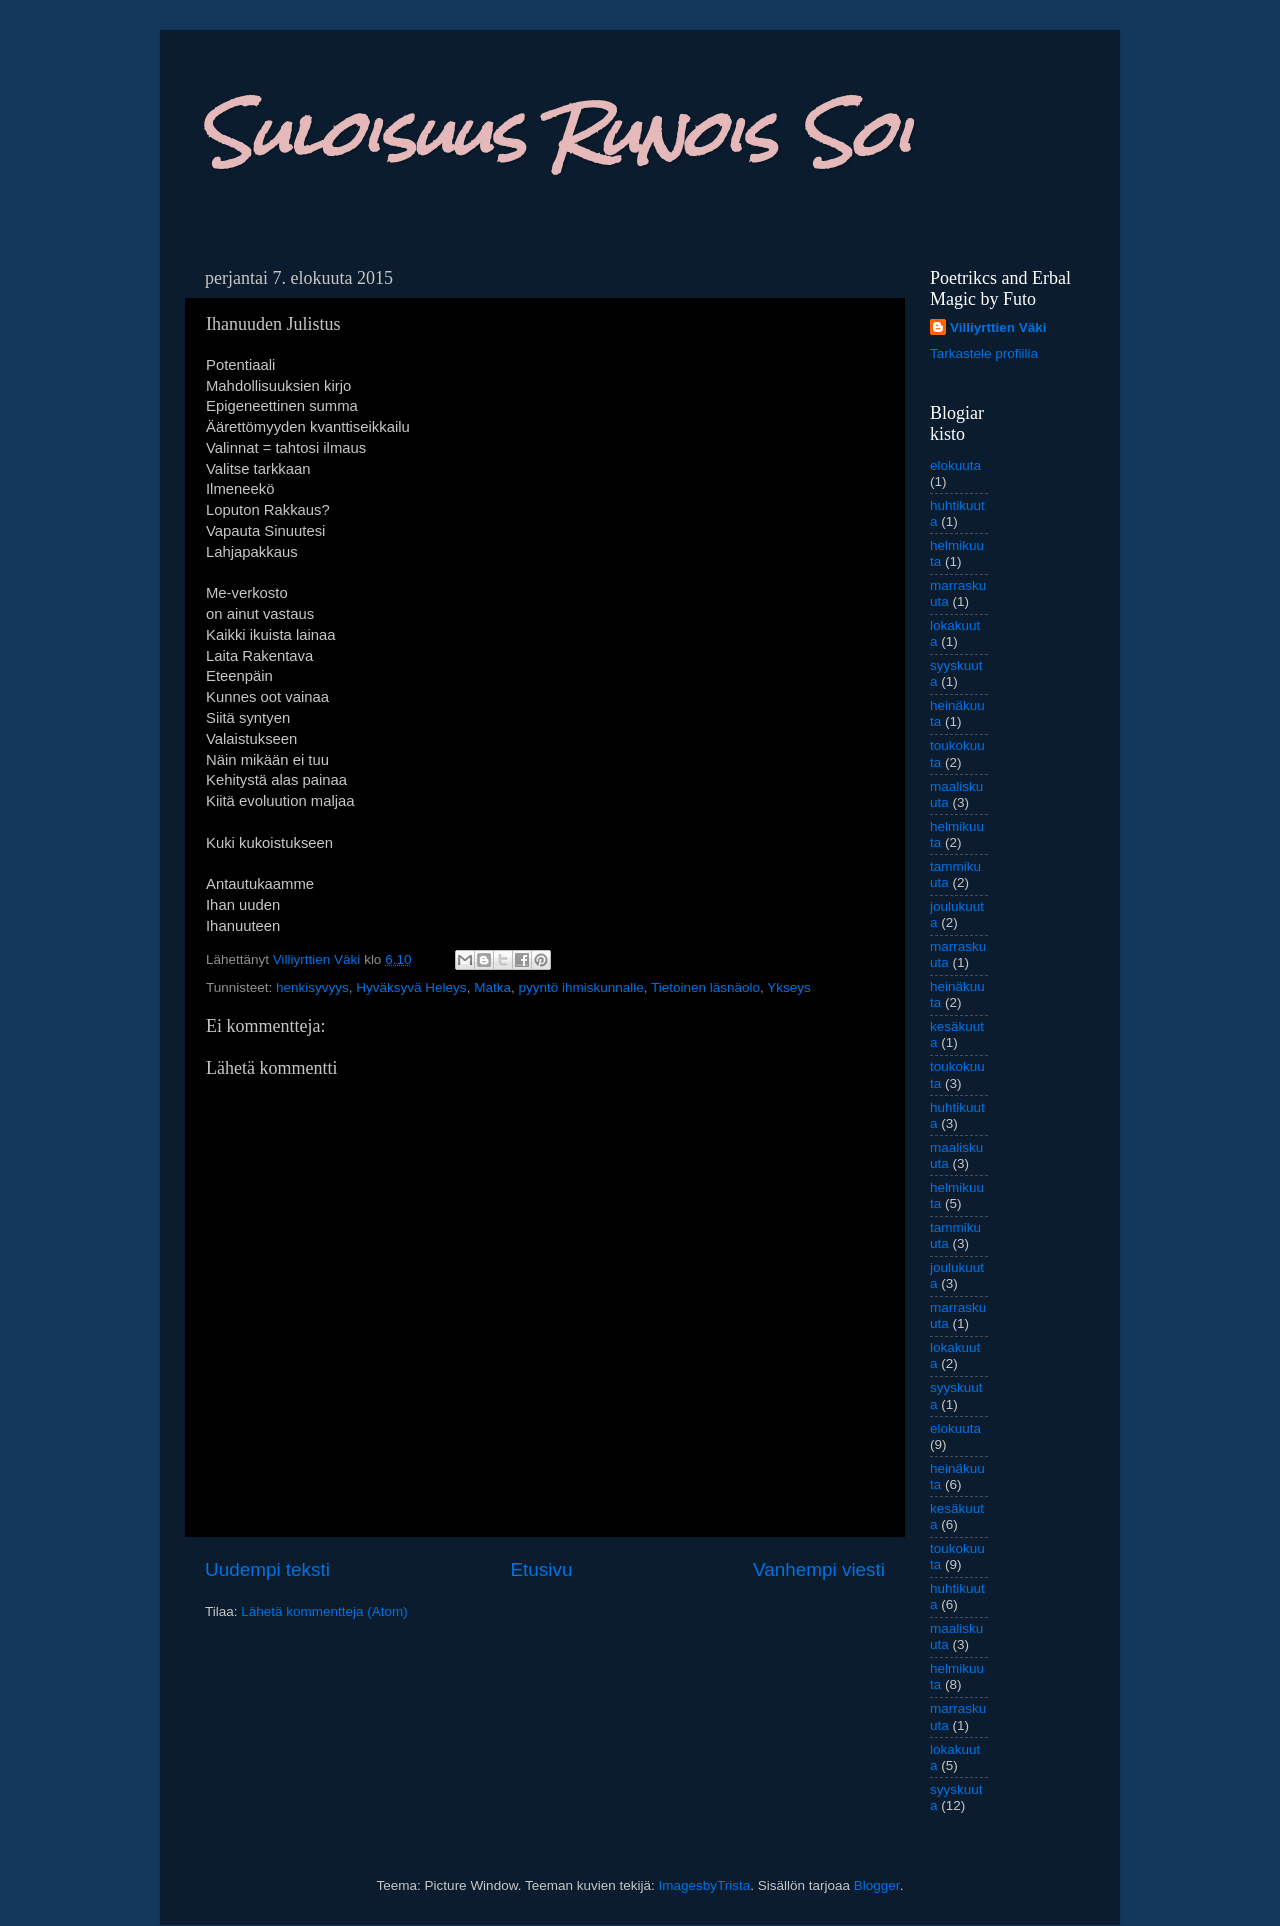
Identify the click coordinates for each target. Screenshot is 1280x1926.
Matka (492, 987)
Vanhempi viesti (819, 1569)
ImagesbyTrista (704, 1885)
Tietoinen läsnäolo (705, 987)
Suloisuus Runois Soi (555, 133)
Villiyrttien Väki (998, 327)
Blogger (877, 1885)
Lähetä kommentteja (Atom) (324, 1611)
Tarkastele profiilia (984, 353)
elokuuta (955, 465)
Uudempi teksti (267, 1569)
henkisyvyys (312, 987)
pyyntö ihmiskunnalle (580, 987)
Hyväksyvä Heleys (411, 987)
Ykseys (789, 987)
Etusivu (542, 1569)
